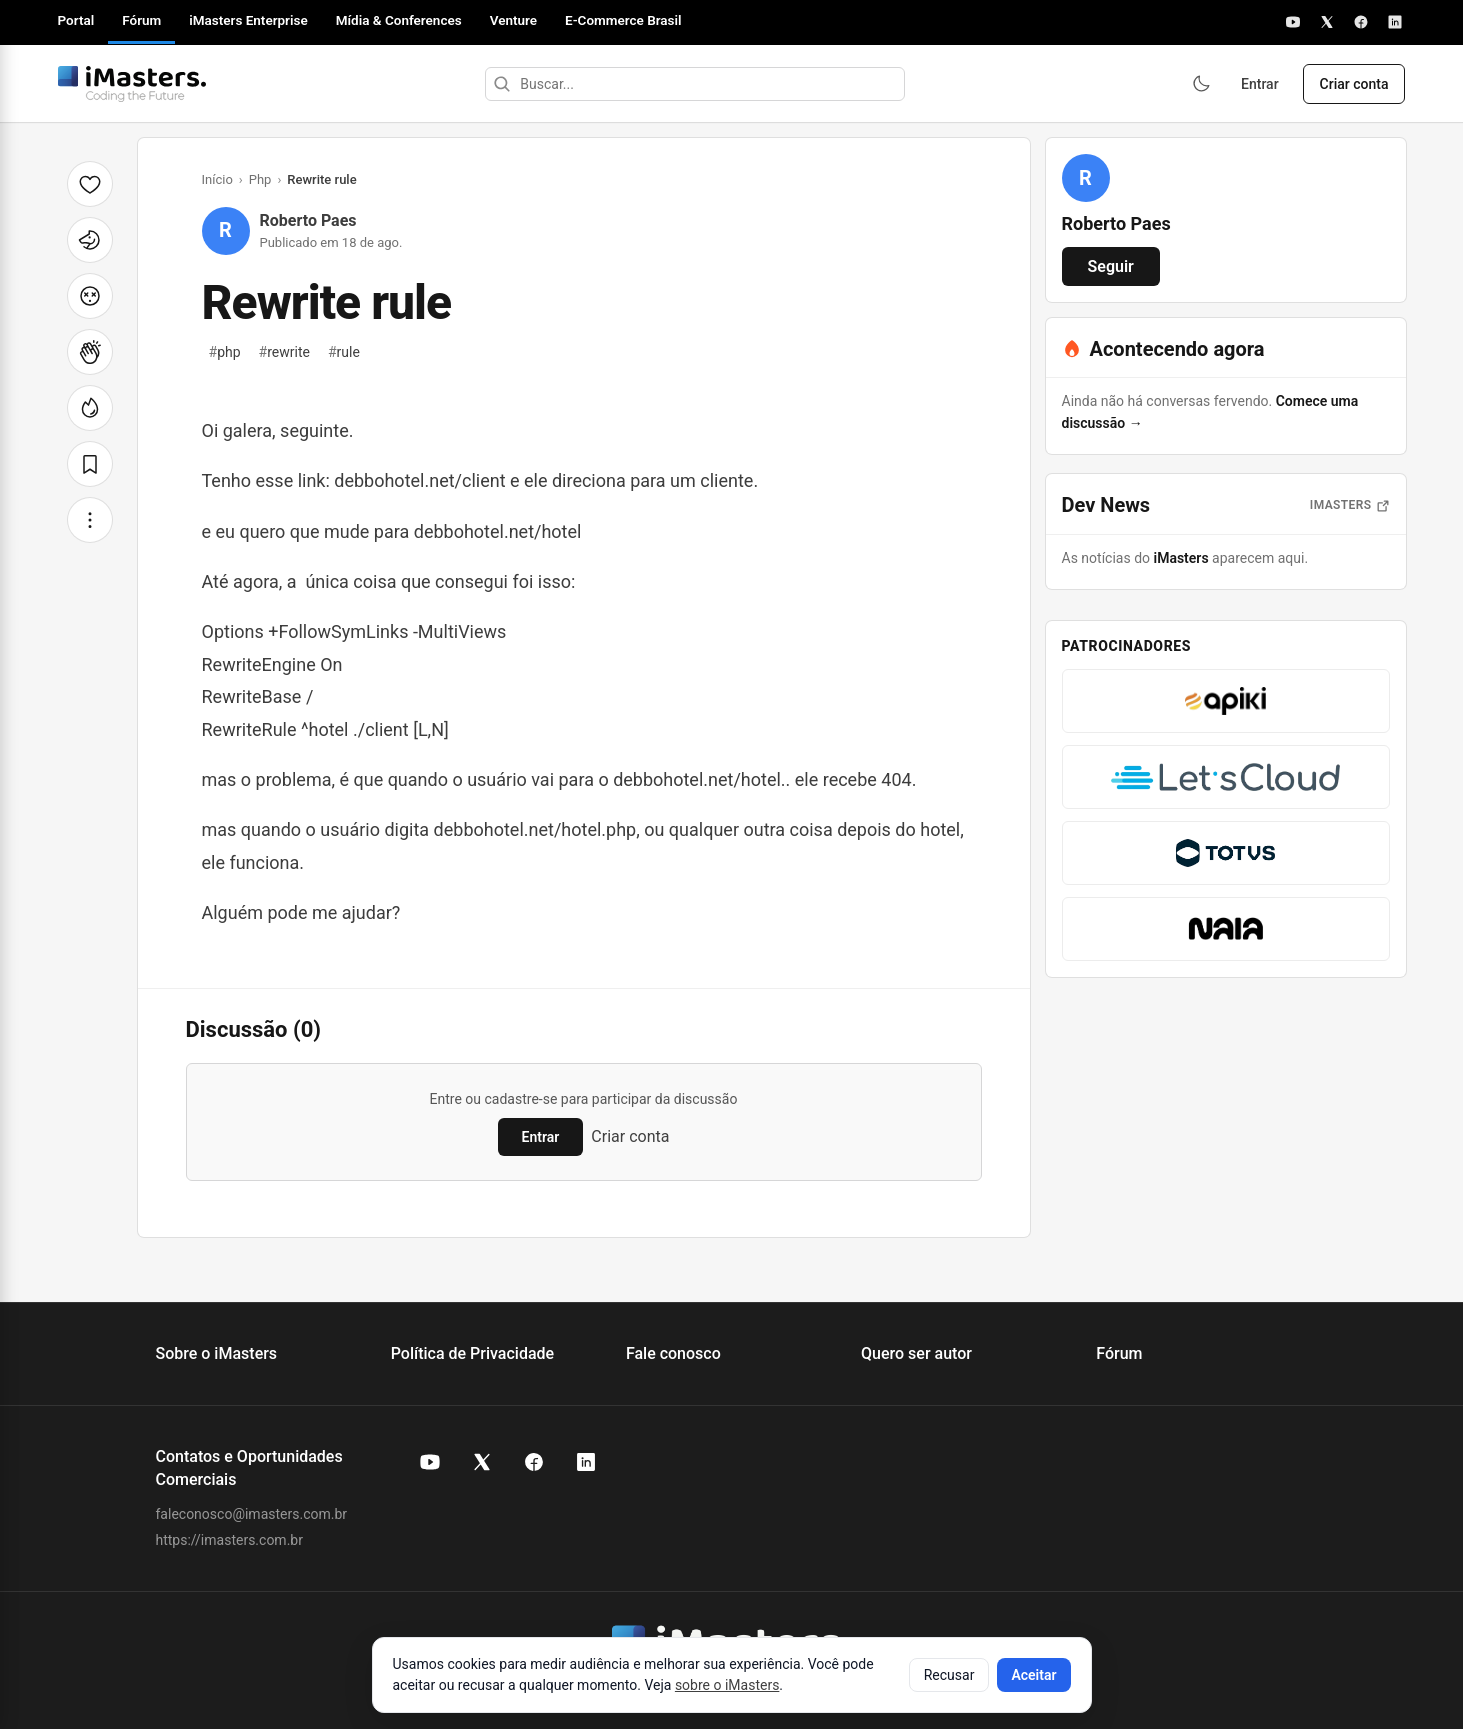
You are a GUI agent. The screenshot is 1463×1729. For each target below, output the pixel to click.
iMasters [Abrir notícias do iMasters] (1350, 505)
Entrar (1260, 84)
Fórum (141, 20)
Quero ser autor (916, 1353)
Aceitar (1033, 1675)
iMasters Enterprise (248, 20)
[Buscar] (502, 84)
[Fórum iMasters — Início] (132, 84)
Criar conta (1354, 84)
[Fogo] (90, 408)
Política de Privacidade (472, 1353)
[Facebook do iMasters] (534, 1462)
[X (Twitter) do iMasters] (482, 1462)
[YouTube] (1293, 22)
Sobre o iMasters (217, 1353)
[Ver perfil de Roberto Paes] (1086, 178)
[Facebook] (1361, 22)
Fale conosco (673, 1353)
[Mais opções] (90, 520)
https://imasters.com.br (229, 1540)
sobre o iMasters (727, 1685)
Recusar (949, 1675)
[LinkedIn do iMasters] (586, 1462)
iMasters (1181, 558)
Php (260, 179)
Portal (76, 20)
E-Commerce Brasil (623, 20)
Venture (513, 20)
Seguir (1111, 266)
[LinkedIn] (1395, 22)
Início (217, 179)
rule (344, 352)
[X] (1327, 22)
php (225, 352)
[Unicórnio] (90, 240)
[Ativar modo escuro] (1201, 84)
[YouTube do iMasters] (430, 1462)
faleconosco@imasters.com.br (252, 1514)
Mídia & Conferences (399, 20)
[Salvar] (90, 464)
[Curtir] (90, 184)
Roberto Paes (308, 220)
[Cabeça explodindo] (90, 296)
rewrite (284, 352)
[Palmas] (90, 352)
